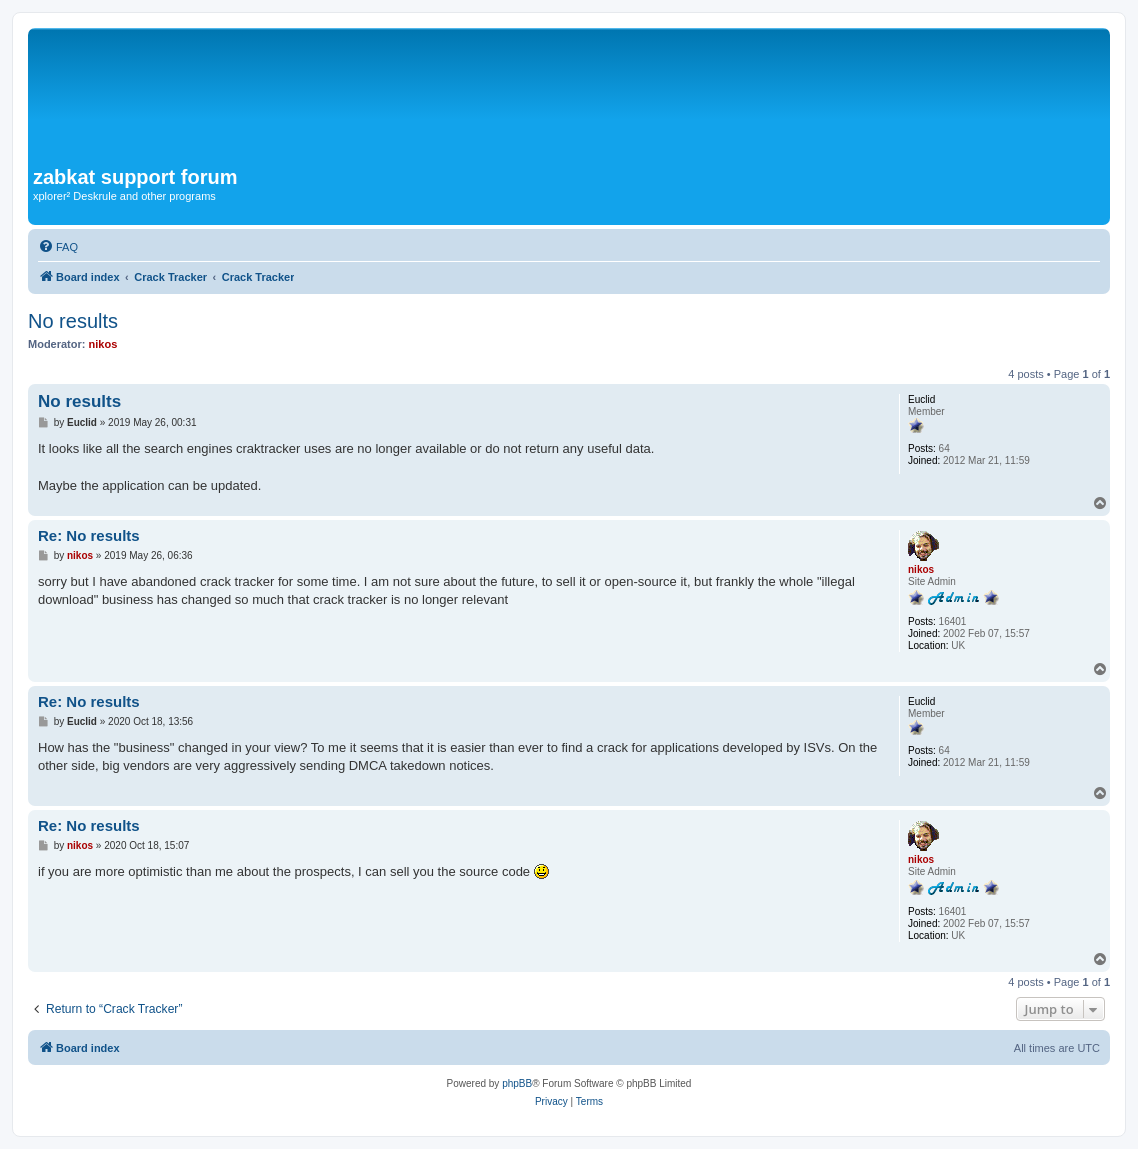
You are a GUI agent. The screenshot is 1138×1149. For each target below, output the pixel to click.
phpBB (517, 1083)
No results (73, 321)
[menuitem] (58, 247)
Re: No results (89, 535)
